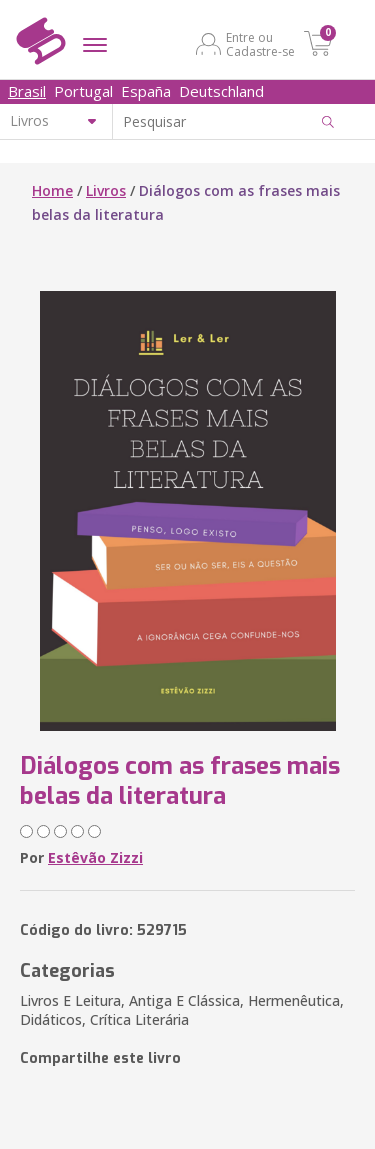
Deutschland (221, 91)
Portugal (83, 91)
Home (52, 190)
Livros (106, 190)
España (146, 91)
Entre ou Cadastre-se (260, 44)
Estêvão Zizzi (95, 857)
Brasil (27, 91)
